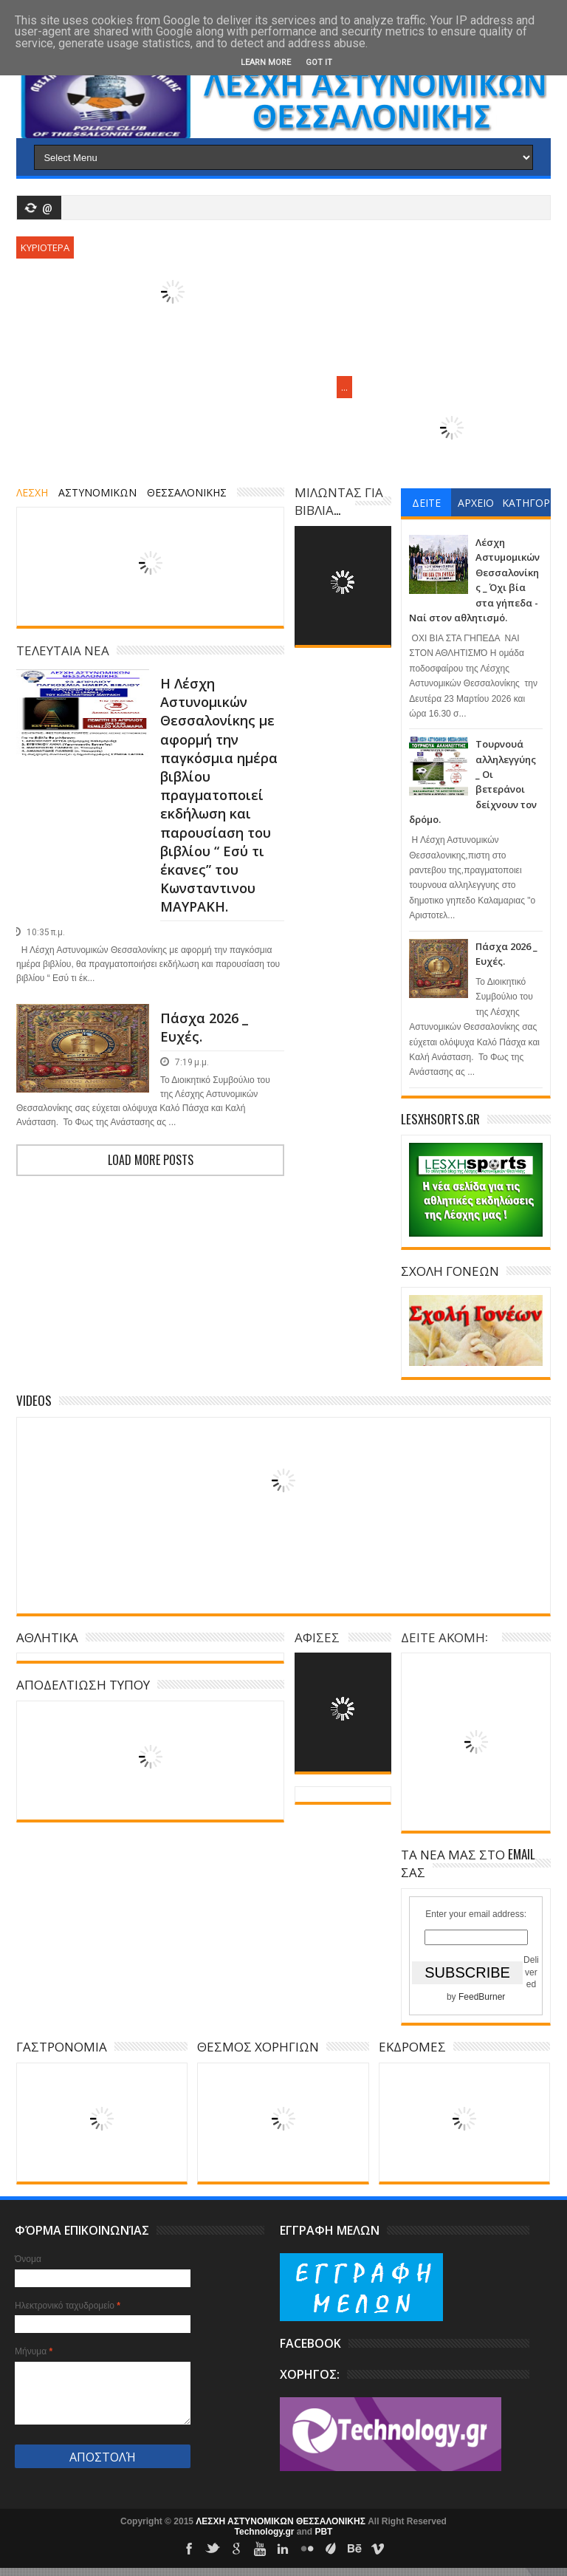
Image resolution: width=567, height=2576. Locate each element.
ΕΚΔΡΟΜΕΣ (412, 2046)
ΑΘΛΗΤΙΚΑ (47, 1636)
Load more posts (150, 1160)
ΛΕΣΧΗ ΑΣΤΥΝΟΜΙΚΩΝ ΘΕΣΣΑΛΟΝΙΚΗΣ (282, 2521)
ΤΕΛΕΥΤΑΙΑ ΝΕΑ (62, 649)
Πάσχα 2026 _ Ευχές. (204, 1027)
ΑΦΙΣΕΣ (317, 1636)
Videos (34, 1400)
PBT (323, 2532)
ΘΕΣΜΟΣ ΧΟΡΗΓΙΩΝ (258, 2046)
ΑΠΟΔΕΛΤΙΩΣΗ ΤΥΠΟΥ (83, 1684)
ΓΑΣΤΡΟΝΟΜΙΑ (61, 2046)
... (344, 387)
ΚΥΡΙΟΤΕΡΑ (45, 247)
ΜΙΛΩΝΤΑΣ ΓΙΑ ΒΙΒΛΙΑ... (339, 500)
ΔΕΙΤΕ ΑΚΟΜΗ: (444, 1636)
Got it (319, 62)
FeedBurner (481, 1997)
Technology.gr (266, 2532)
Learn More (266, 62)
